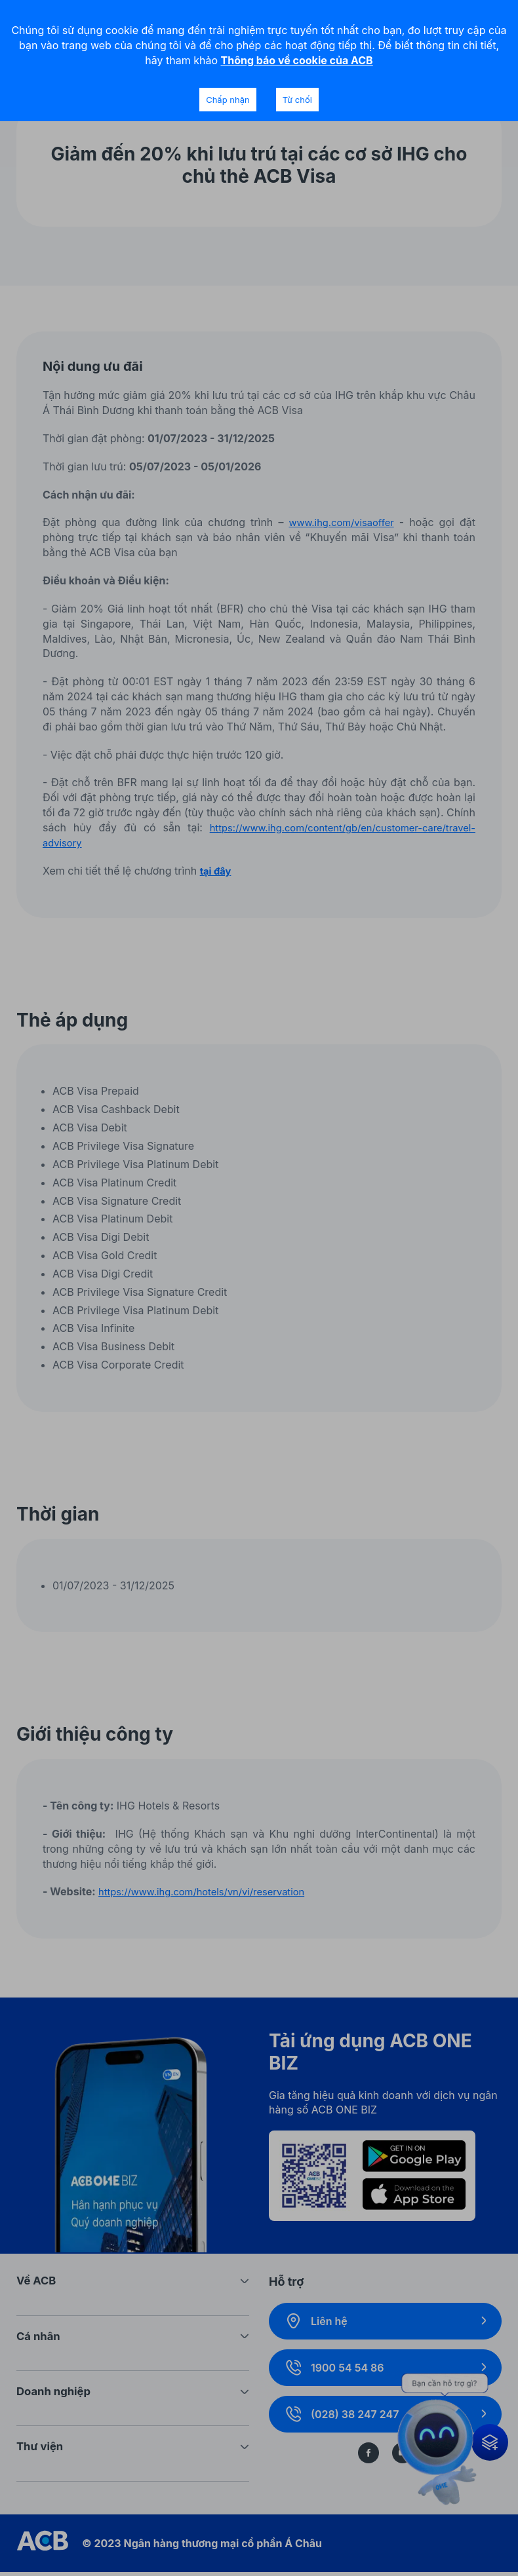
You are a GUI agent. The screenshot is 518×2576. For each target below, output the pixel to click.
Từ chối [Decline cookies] (297, 99)
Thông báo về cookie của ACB (297, 60)
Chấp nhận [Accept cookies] (227, 99)
